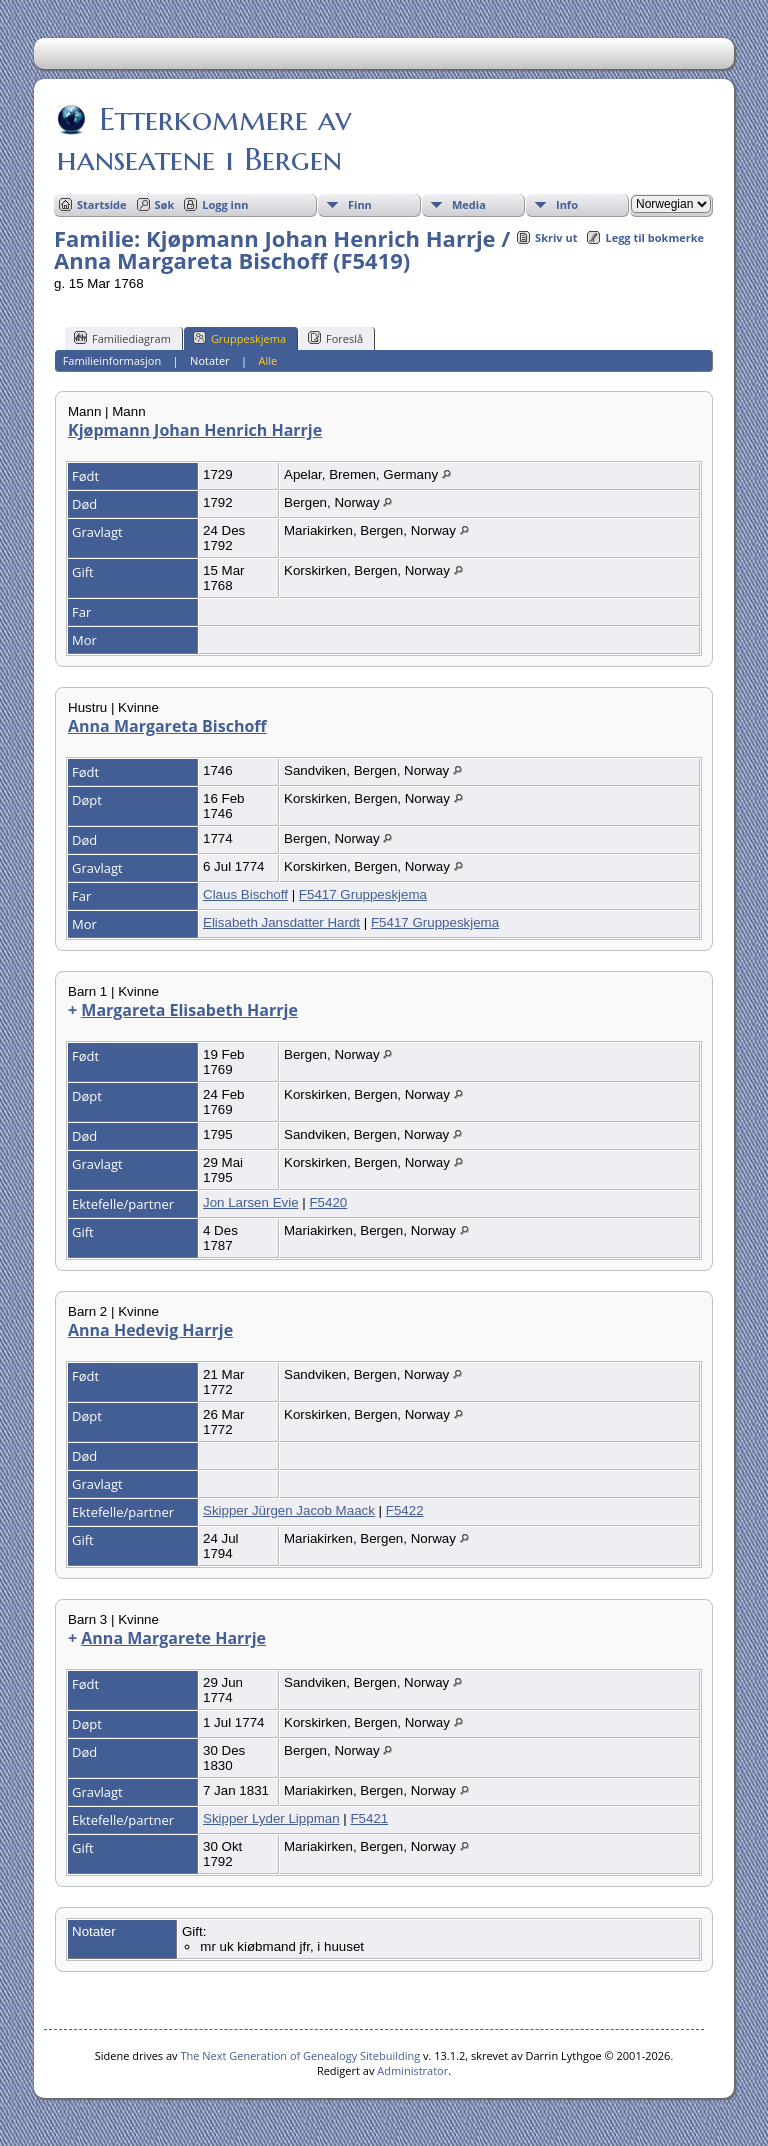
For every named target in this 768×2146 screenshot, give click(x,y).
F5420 (328, 1202)
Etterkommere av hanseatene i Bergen (204, 139)
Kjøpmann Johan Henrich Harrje (195, 430)
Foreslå (335, 338)
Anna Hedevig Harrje (150, 1330)
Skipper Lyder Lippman (271, 1818)
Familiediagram (122, 338)
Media (469, 204)
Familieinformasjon (112, 360)
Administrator (412, 2070)
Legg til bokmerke (654, 237)
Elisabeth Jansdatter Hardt (281, 922)
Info (567, 204)
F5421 (369, 1818)
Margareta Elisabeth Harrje (189, 1010)
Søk (165, 204)
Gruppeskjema (239, 338)
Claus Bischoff (245, 894)
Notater (210, 360)
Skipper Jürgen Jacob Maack (289, 1510)
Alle (268, 360)
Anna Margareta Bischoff (167, 726)
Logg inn (225, 204)
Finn (360, 204)
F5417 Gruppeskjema (363, 894)
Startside (102, 204)
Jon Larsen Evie (251, 1202)
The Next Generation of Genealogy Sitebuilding (300, 2055)
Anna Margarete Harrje (173, 1638)
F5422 (405, 1510)
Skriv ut (556, 237)
